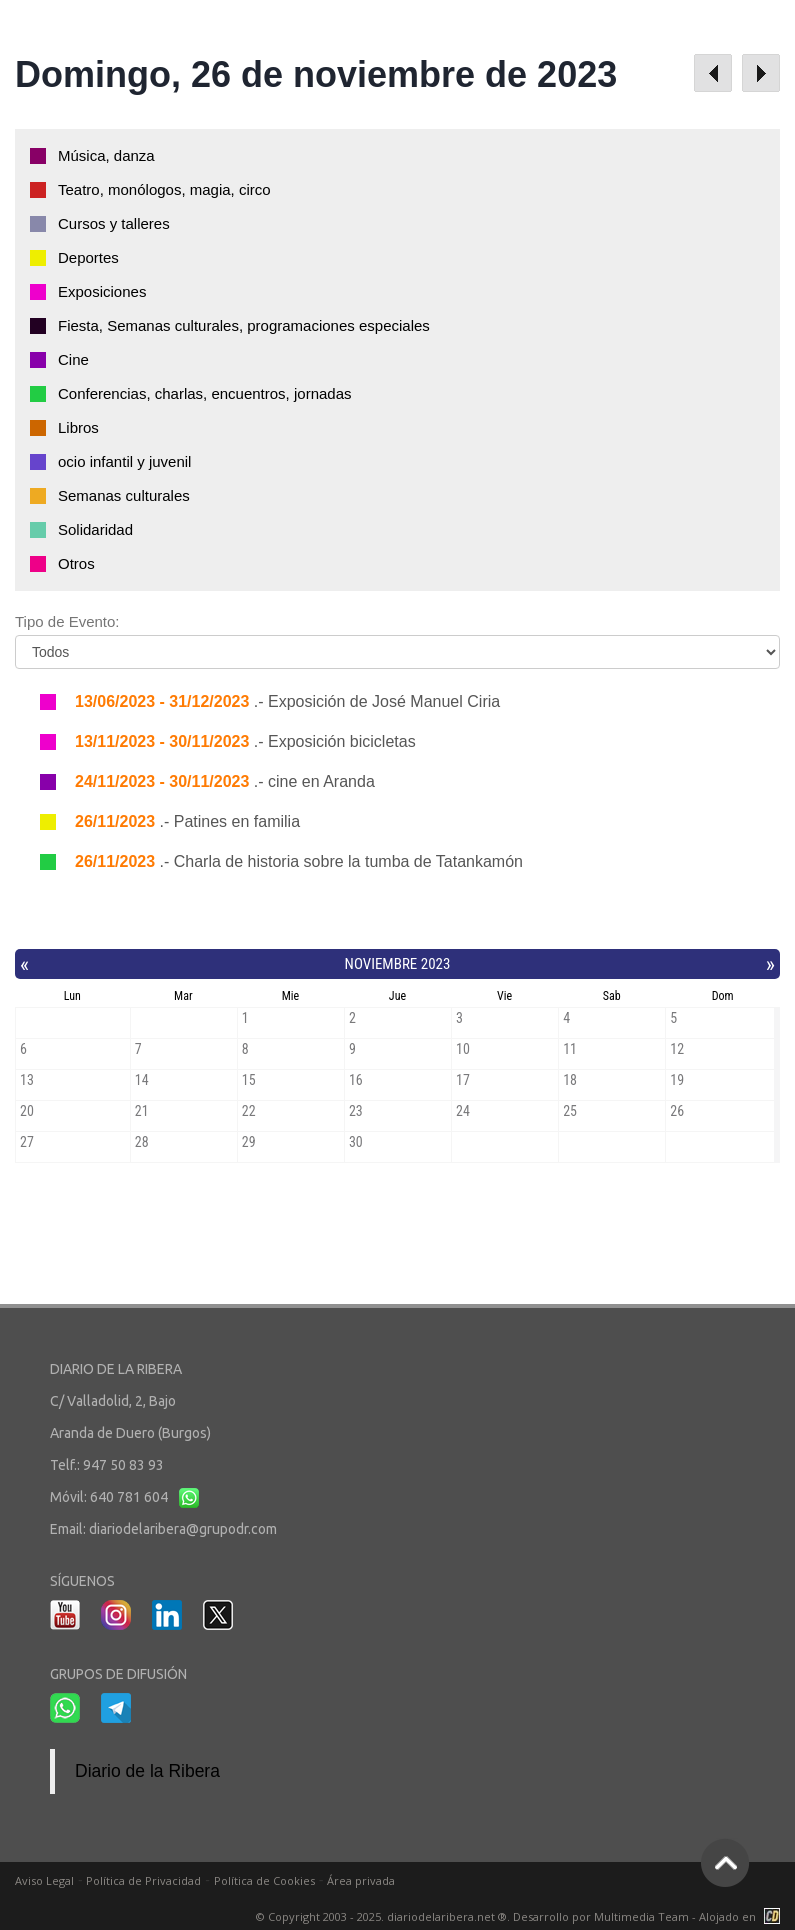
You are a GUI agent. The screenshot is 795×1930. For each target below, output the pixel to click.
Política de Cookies (264, 1880)
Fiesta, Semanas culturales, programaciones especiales (244, 325)
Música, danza (106, 155)
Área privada (361, 1880)
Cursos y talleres (114, 223)
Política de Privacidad (143, 1880)
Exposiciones (102, 291)
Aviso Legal (44, 1880)
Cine (73, 359)
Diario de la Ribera (147, 1771)
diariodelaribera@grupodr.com (183, 1529)
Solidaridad (95, 529)
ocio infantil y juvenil (124, 461)
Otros (76, 563)
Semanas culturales (124, 495)
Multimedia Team (641, 1916)
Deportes (88, 257)
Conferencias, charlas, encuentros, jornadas (205, 393)
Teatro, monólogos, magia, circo (164, 189)
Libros (78, 427)
